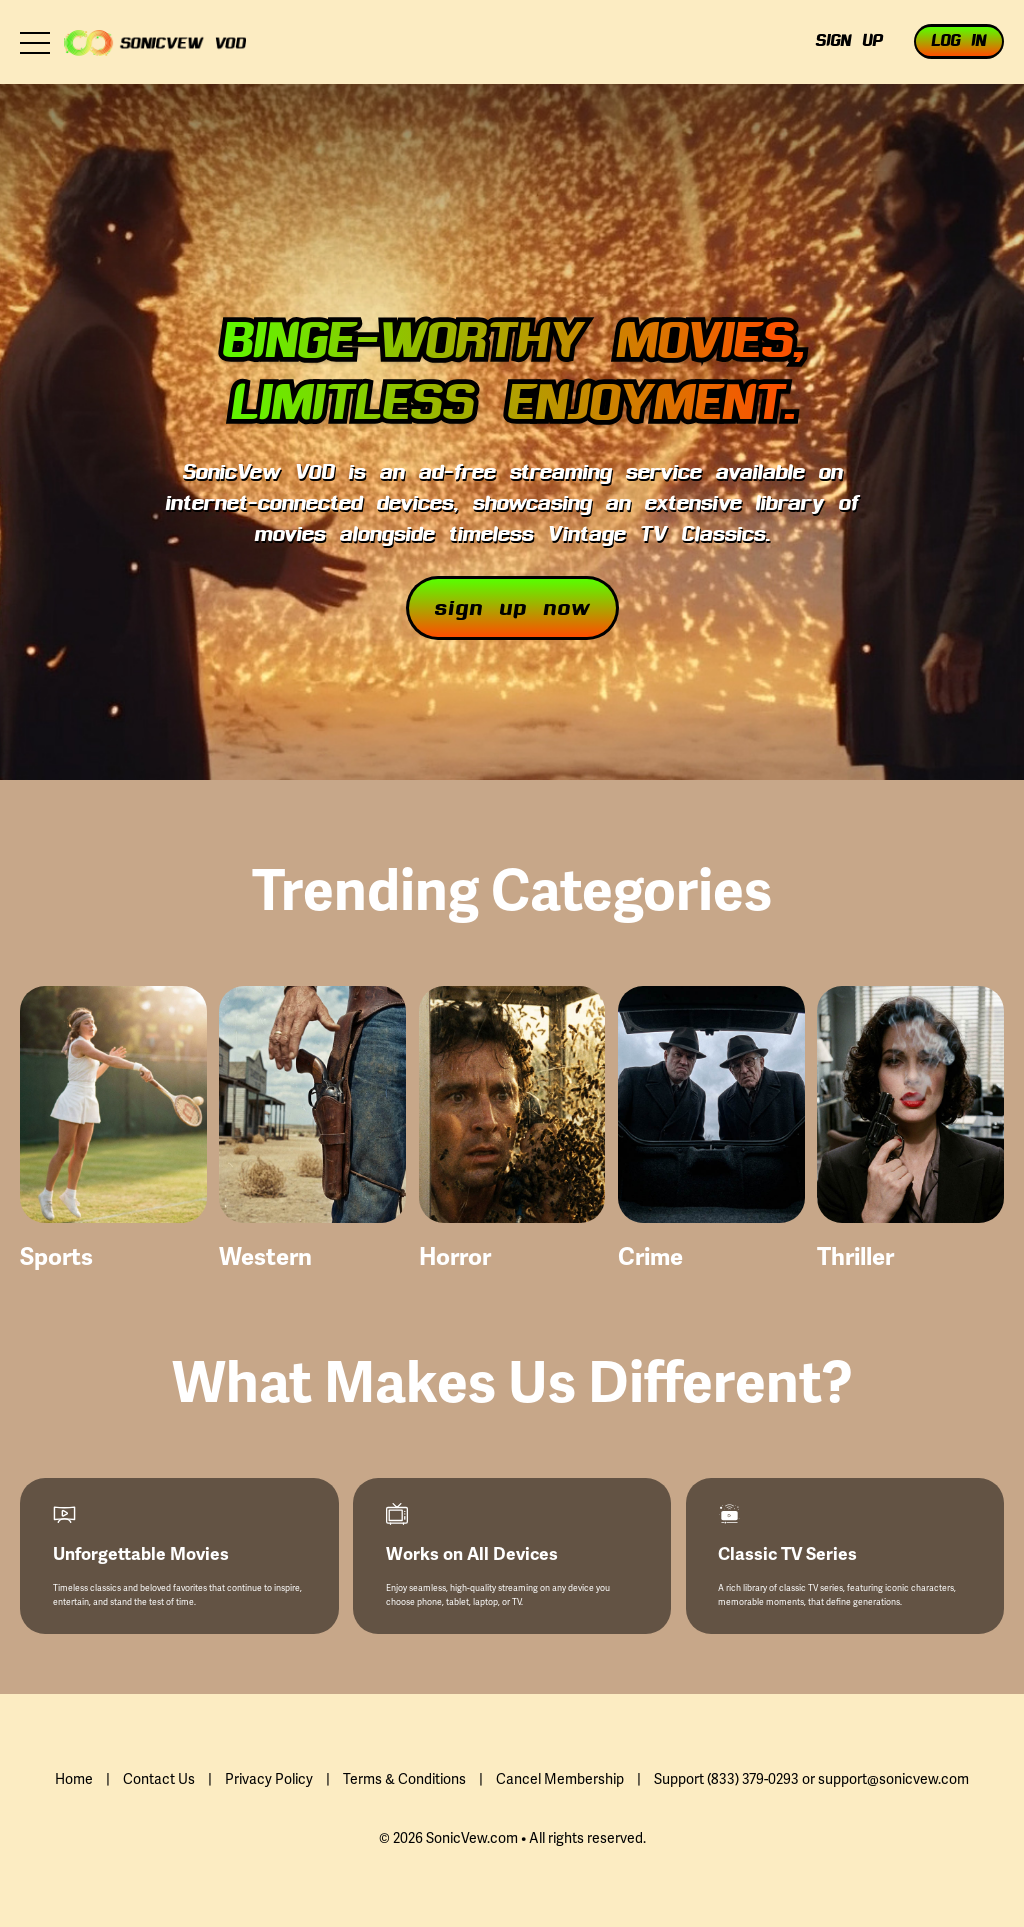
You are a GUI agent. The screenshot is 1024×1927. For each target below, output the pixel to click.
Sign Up (848, 42)
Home (74, 1779)
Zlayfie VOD (155, 42)
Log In (958, 42)
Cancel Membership (560, 1779)
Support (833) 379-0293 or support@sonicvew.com (811, 1779)
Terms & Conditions (404, 1779)
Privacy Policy (269, 1779)
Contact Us (159, 1779)
